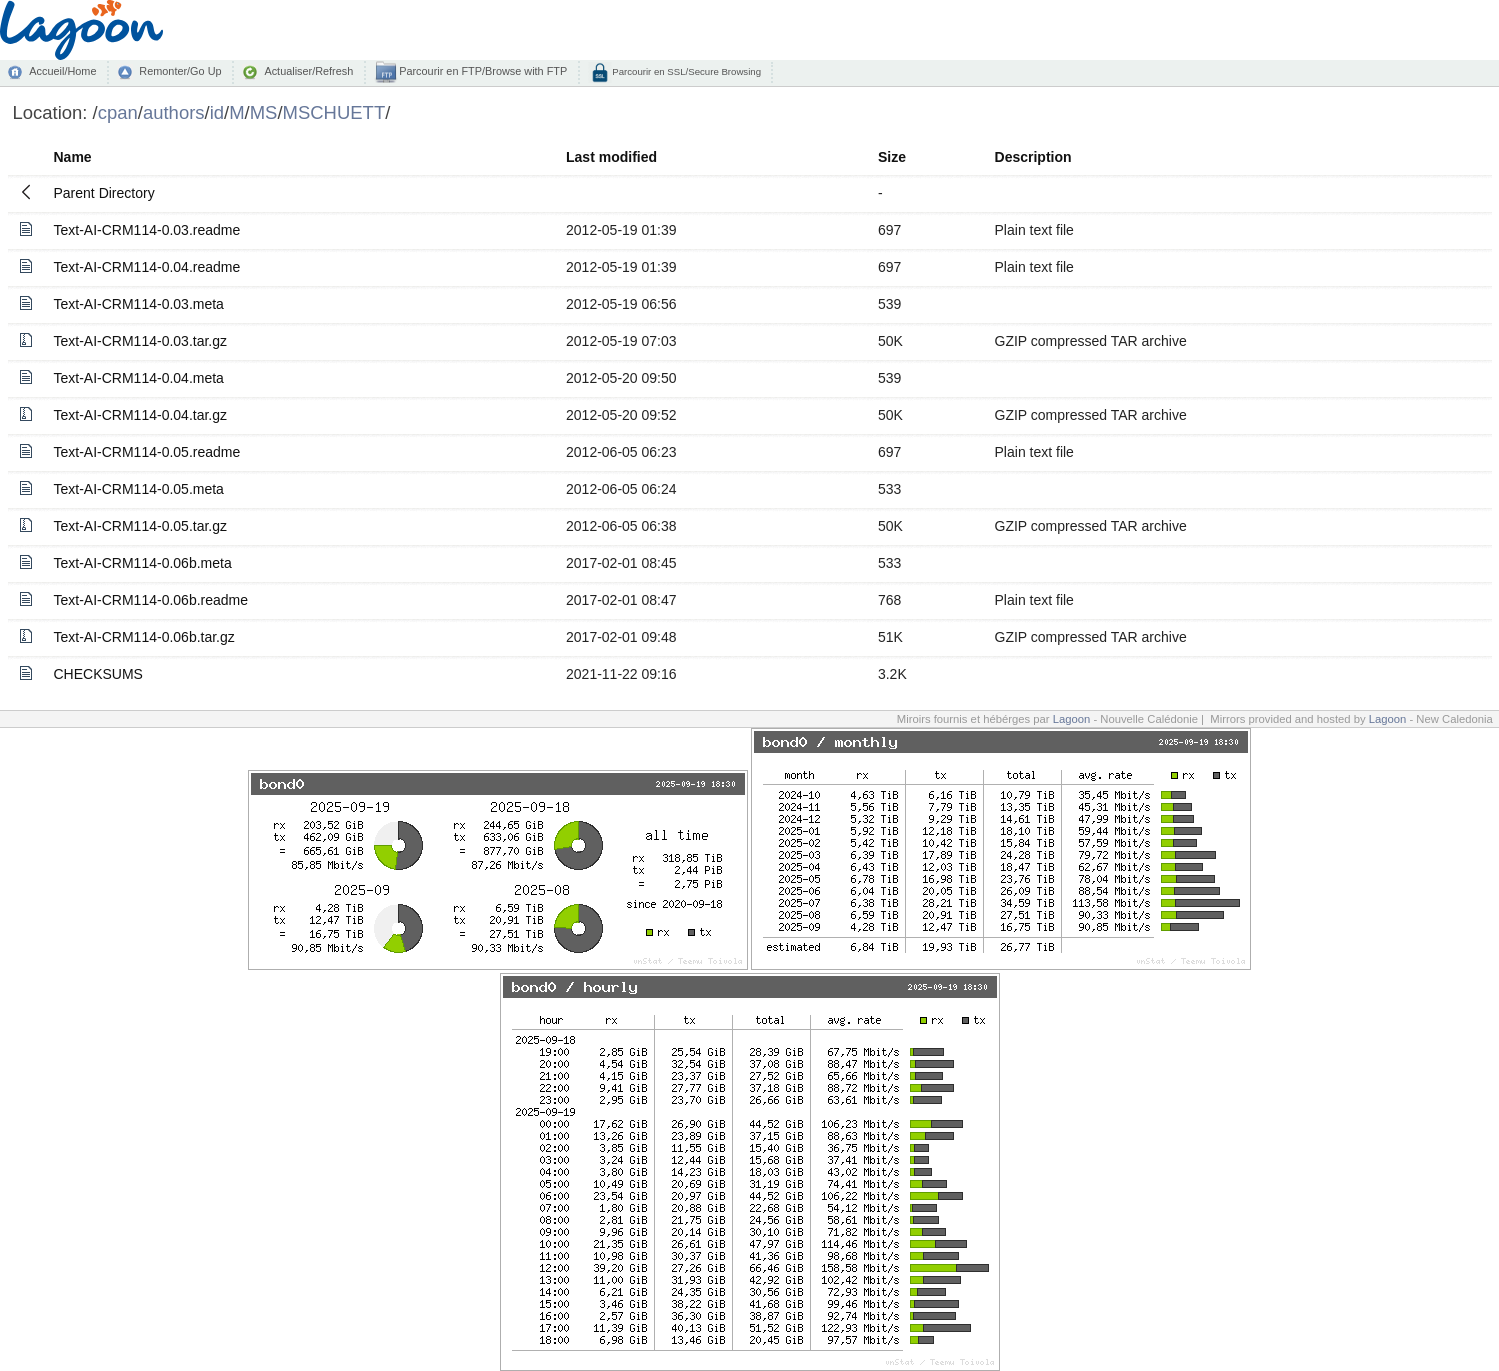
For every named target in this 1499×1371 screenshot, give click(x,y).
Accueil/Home (62, 71)
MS (264, 112)
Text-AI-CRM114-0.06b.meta (143, 563)
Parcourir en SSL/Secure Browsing (685, 71)
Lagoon (1072, 719)
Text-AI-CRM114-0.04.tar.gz (141, 415)
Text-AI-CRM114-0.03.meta (139, 304)
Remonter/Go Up (180, 71)
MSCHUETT (334, 112)
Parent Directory (104, 193)
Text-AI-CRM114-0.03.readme (147, 230)
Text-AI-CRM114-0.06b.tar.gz (144, 637)
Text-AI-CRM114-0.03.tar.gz (141, 341)
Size (892, 157)
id (217, 112)
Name (73, 157)
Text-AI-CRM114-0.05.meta (139, 489)
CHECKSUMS (98, 674)
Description (1033, 157)
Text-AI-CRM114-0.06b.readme (151, 600)
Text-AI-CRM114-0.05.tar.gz (141, 526)
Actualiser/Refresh (308, 71)
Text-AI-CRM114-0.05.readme (147, 452)
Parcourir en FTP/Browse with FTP (481, 71)
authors (174, 112)
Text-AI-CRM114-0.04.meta (139, 378)
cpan (118, 112)
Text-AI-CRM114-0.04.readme (147, 267)
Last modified (611, 157)
